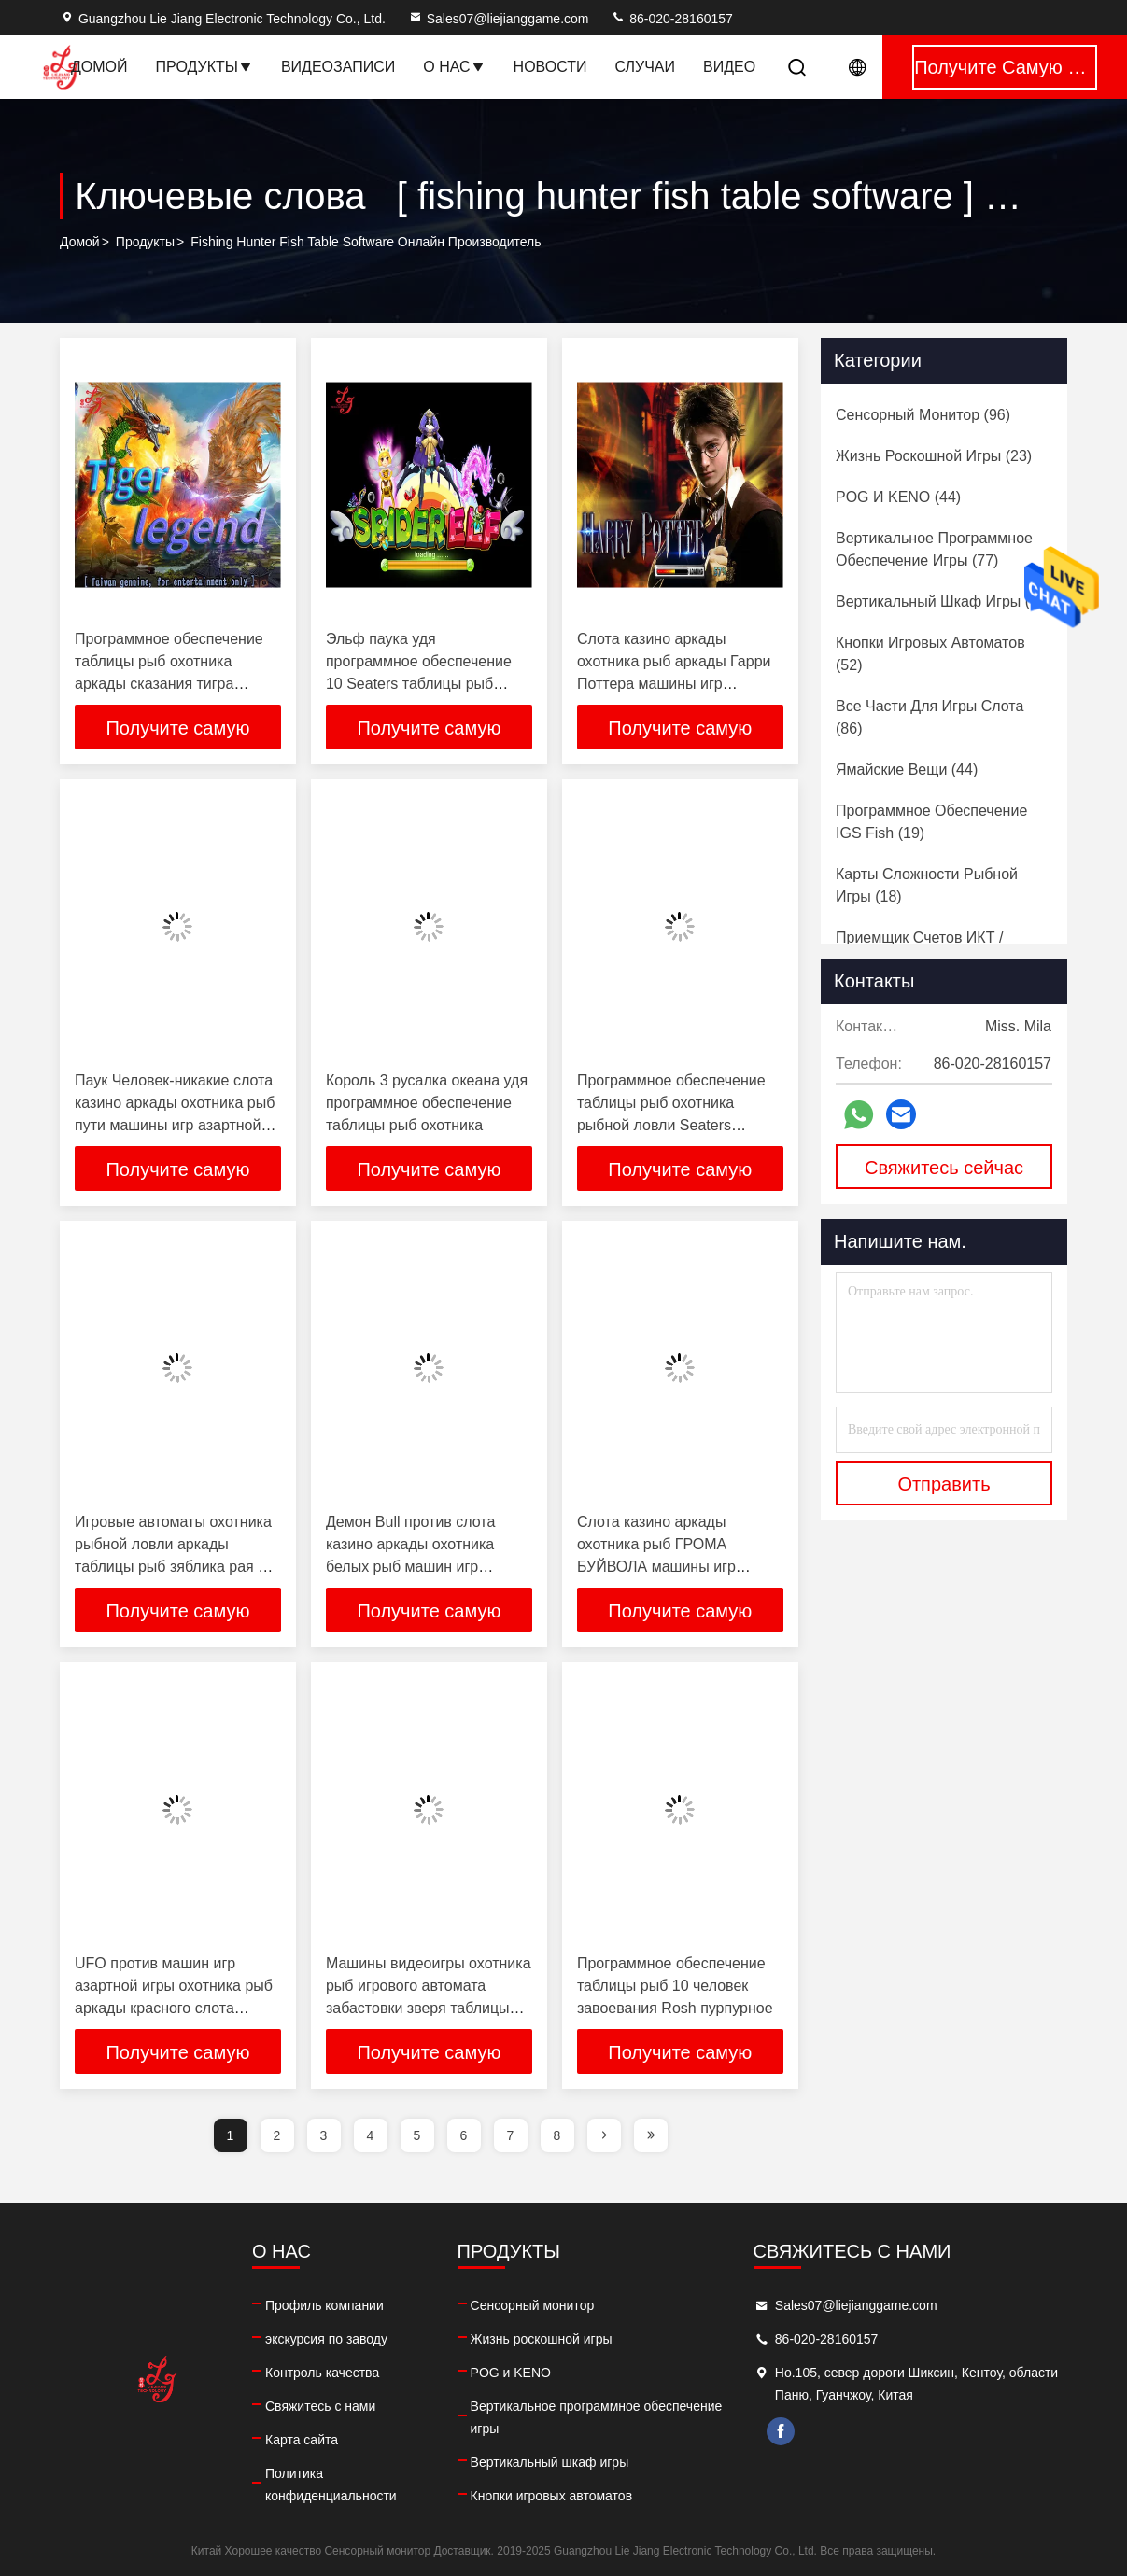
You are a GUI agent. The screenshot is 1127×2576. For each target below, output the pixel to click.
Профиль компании (324, 2305)
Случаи (644, 67)
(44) (898, 497)
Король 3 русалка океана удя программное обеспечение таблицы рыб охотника (427, 1102)
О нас (454, 67)
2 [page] (277, 2135)
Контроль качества (322, 2372)
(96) (923, 415)
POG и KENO (511, 2372)
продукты (145, 241)
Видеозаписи (338, 67)
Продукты (204, 67)
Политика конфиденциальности (331, 2484)
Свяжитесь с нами (320, 2406)
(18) (927, 885)
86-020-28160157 (671, 18)
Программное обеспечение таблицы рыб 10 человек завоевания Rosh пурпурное (675, 1985)
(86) (929, 717)
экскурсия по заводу (326, 2338)
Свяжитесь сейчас (944, 1167)
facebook (781, 2431)
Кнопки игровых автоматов (552, 2495)
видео (729, 67)
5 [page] (417, 2135)
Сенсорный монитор (533, 2305)
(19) (931, 822)
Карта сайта (301, 2439)
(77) (934, 549)
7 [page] (510, 2135)
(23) (934, 456)
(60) (943, 601)
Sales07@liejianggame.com (498, 18)
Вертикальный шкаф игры (550, 2462)
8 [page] (557, 2135)
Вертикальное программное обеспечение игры (597, 2417)
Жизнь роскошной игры (542, 2338)
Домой (99, 67)
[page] (604, 2135)
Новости (550, 67)
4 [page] (370, 2135)
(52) (930, 654)
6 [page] (464, 2135)
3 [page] (324, 2135)
